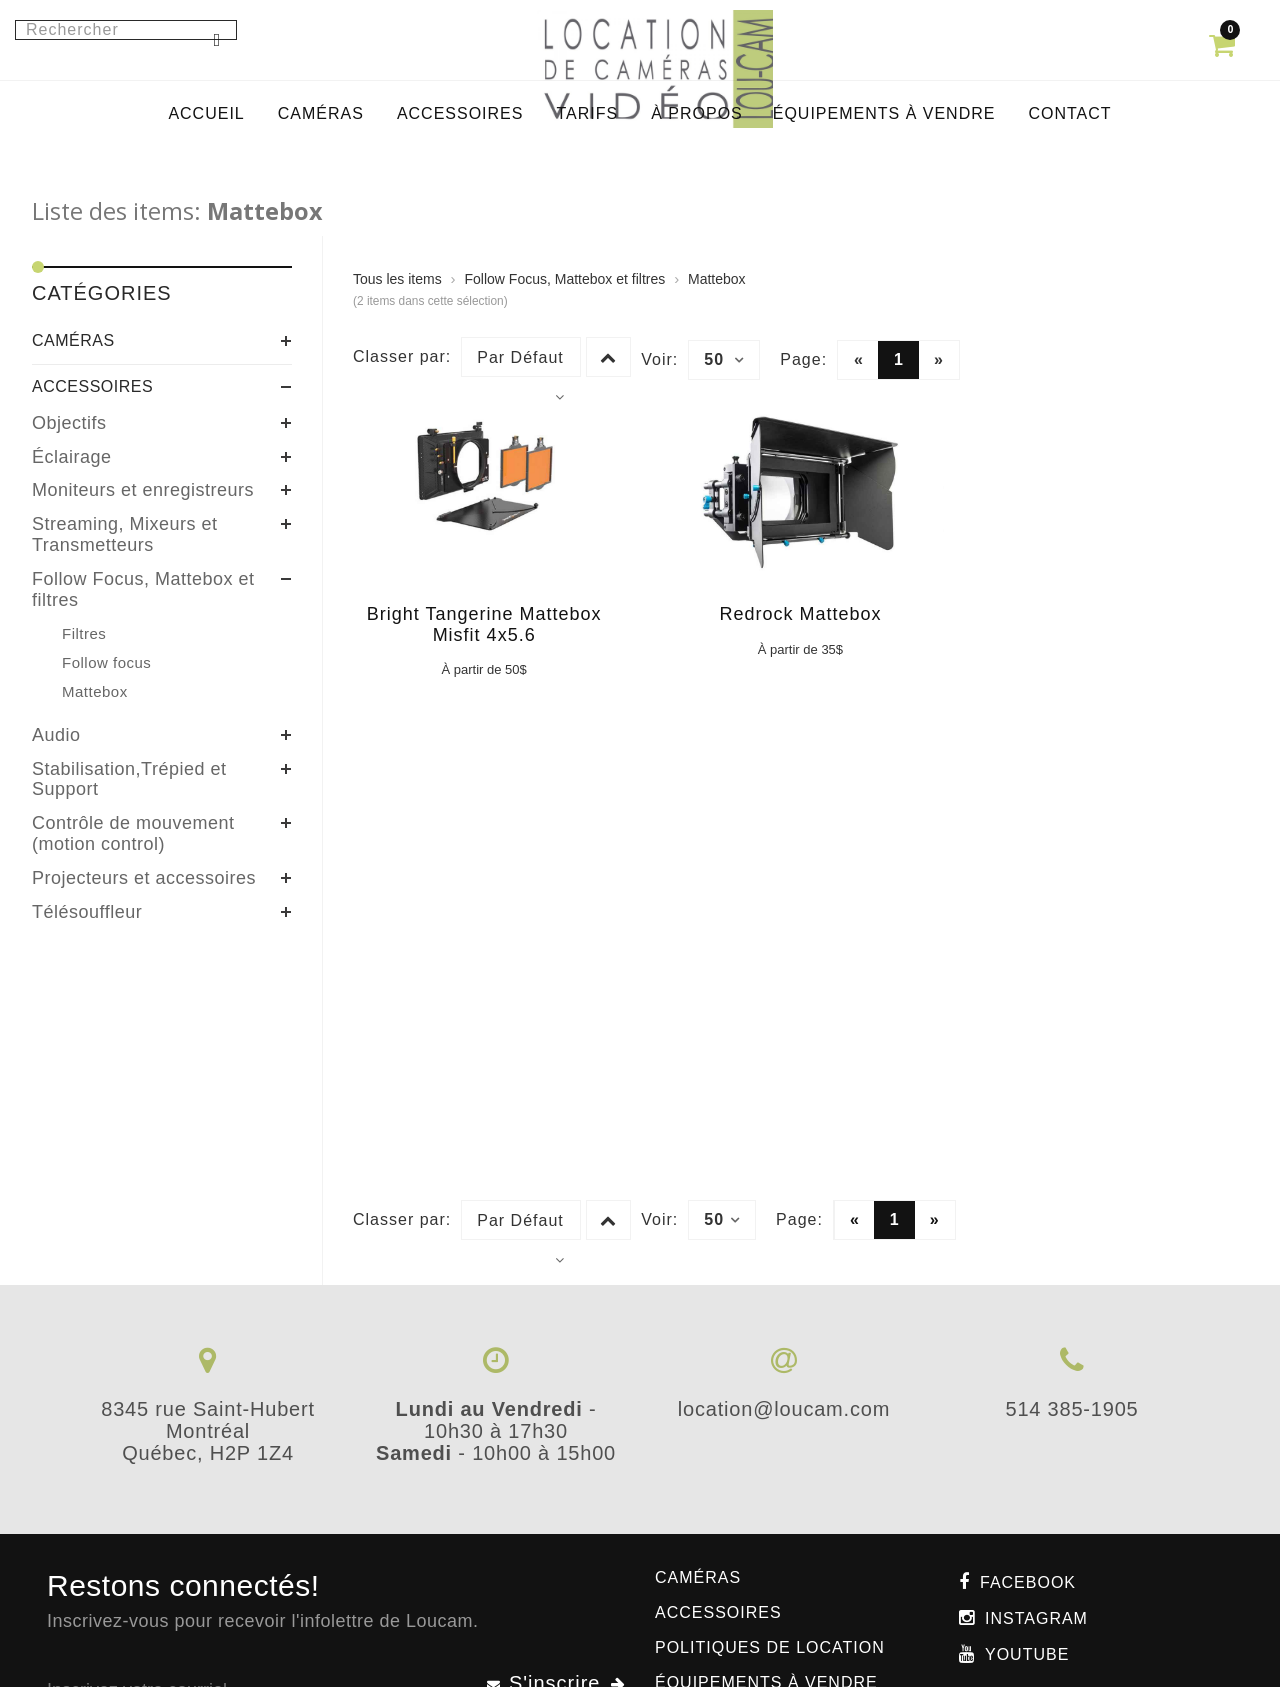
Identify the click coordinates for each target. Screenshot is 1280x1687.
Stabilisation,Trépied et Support (129, 779)
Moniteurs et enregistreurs (143, 490)
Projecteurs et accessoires (144, 878)
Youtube (1027, 1654)
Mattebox (717, 279)
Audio (56, 735)
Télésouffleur (87, 912)
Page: (803, 359)
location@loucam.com (784, 1409)
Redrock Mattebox (800, 614)
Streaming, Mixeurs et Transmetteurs (125, 534)
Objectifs (69, 423)
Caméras (73, 340)
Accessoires (92, 386)
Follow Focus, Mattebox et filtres (143, 589)
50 (724, 360)
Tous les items (397, 279)
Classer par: (402, 356)
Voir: (659, 359)
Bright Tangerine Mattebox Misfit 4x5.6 (484, 624)
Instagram (1036, 1618)
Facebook (1028, 1582)
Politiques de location (770, 1647)
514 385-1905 (1071, 1409)
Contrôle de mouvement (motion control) (133, 833)
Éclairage (72, 457)
